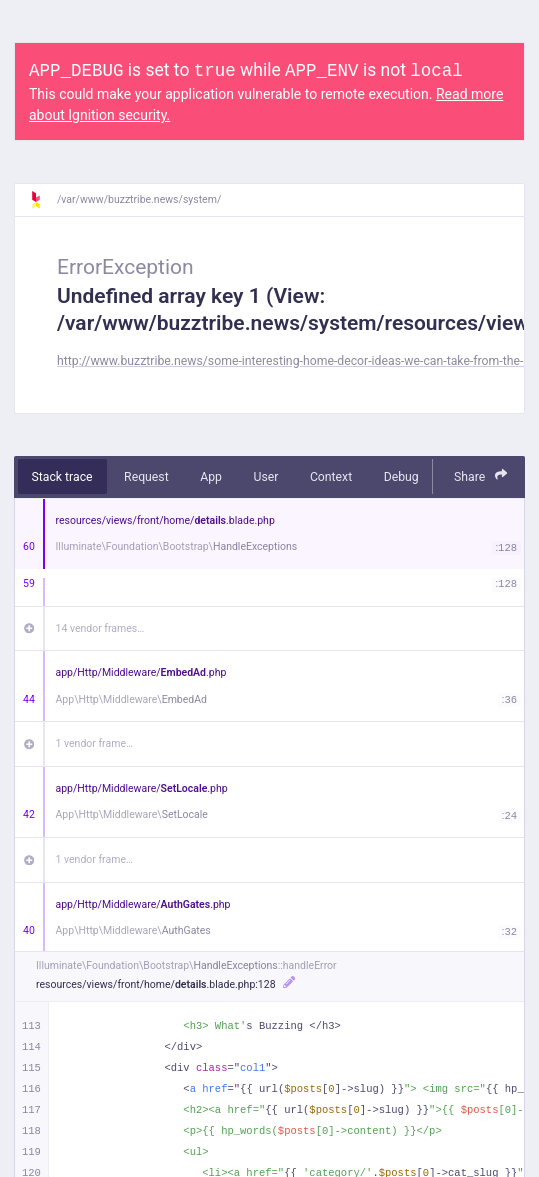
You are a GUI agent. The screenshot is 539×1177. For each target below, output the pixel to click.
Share (481, 475)
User (265, 477)
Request (146, 477)
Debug (401, 477)
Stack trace (62, 477)
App (211, 477)
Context (331, 477)
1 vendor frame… (94, 743)
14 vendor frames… (100, 628)
